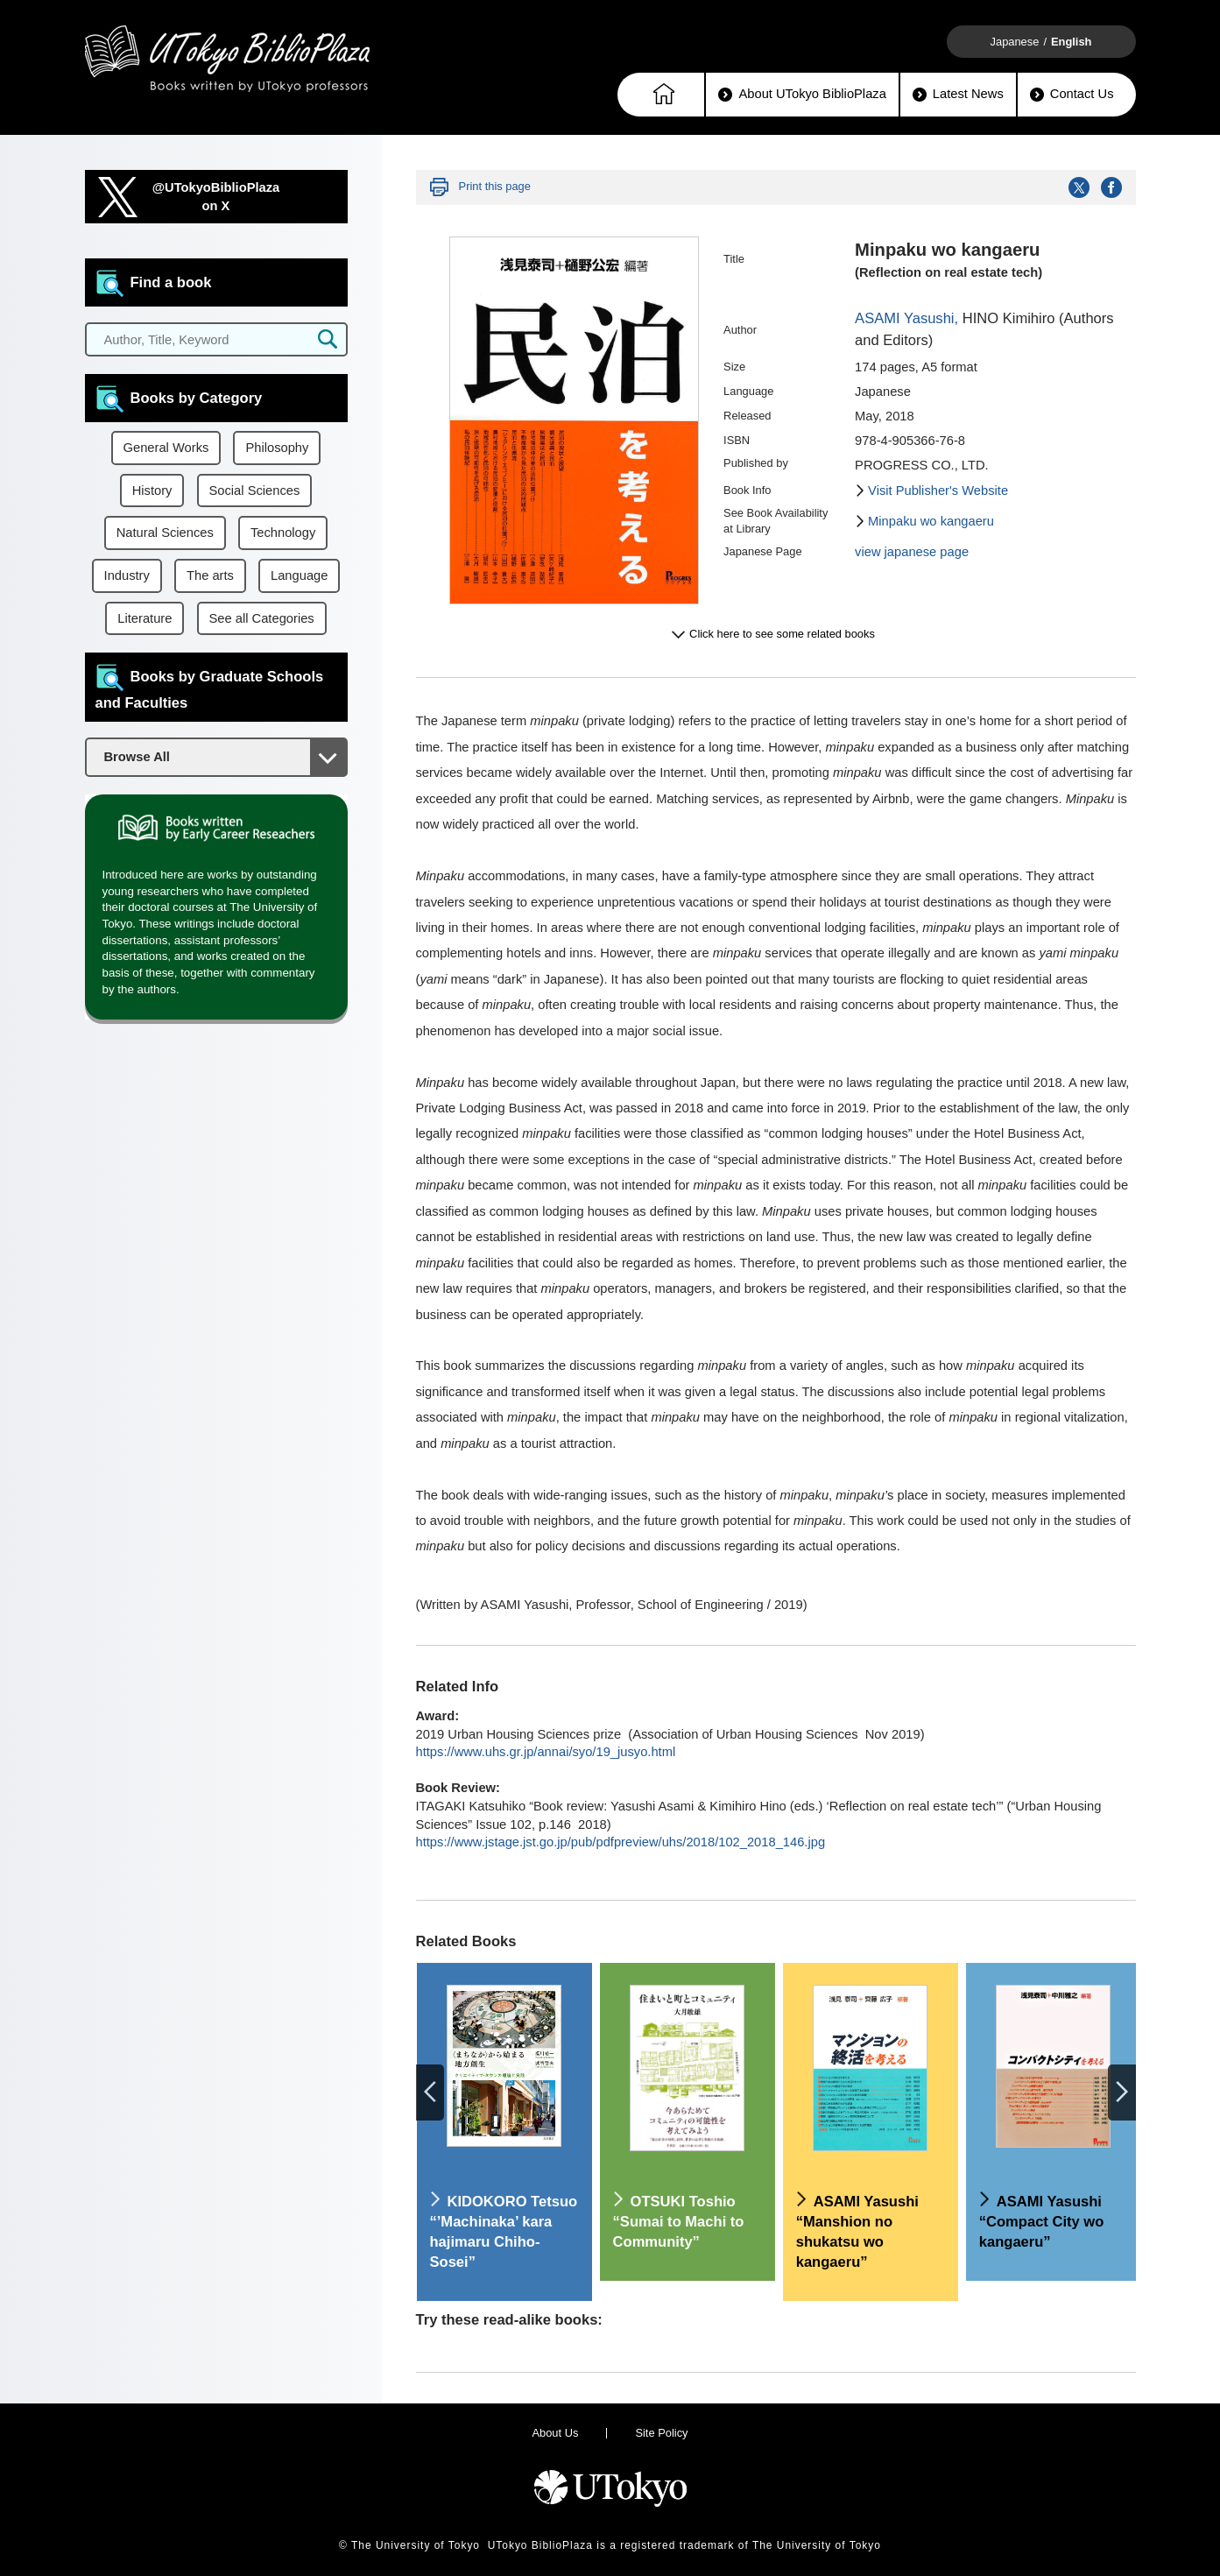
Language (299, 575)
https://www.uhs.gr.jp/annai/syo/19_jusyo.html (546, 1752)
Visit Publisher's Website (938, 490)
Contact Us (1072, 94)
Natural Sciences (165, 533)
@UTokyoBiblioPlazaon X (216, 196)
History (152, 490)
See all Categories (261, 618)
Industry (127, 575)
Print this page (495, 186)
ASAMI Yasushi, (909, 318)
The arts (210, 575)
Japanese (1015, 41)
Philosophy (276, 448)
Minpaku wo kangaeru (931, 521)
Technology (282, 533)
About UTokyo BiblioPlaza (801, 94)
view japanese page (912, 552)
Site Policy (661, 2432)
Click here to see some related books (782, 633)
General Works (166, 448)
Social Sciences (254, 490)
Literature (144, 618)
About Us (555, 2432)
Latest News (958, 94)
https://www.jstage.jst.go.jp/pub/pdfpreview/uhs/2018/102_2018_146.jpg (621, 1842)
